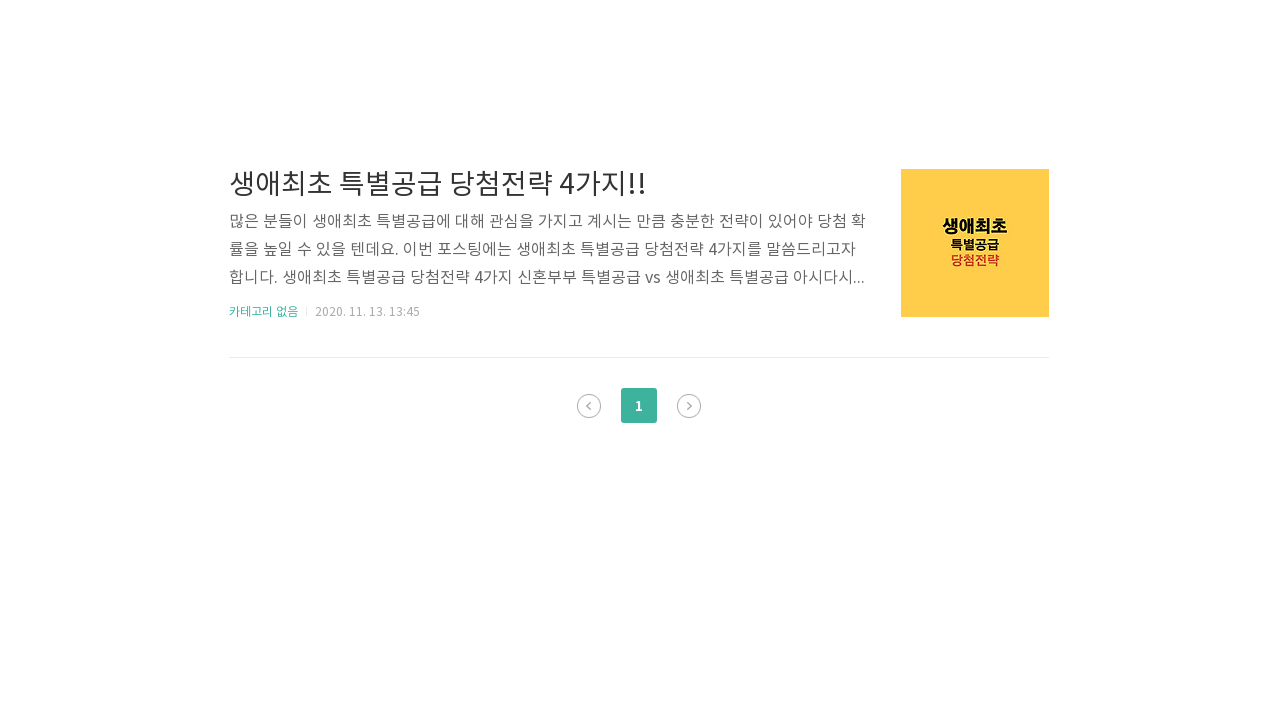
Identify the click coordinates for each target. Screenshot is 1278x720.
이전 (589, 406)
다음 (689, 406)
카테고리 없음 (263, 312)
